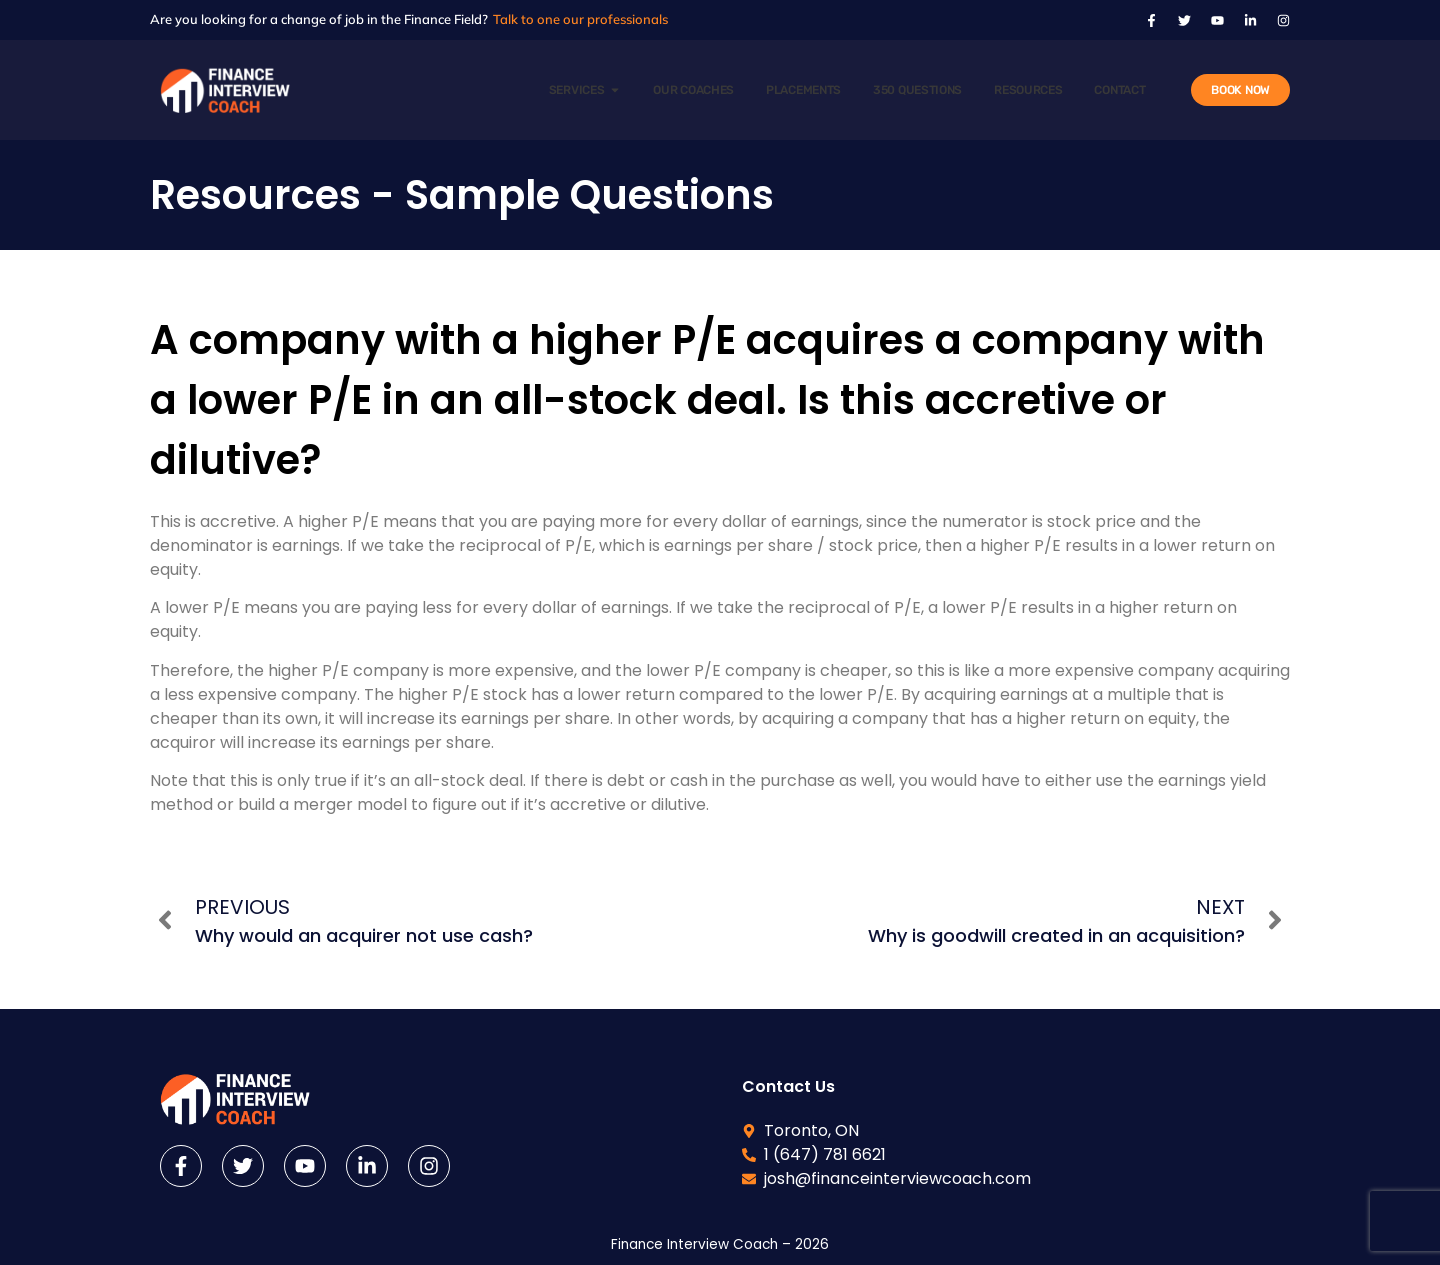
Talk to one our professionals (580, 19)
